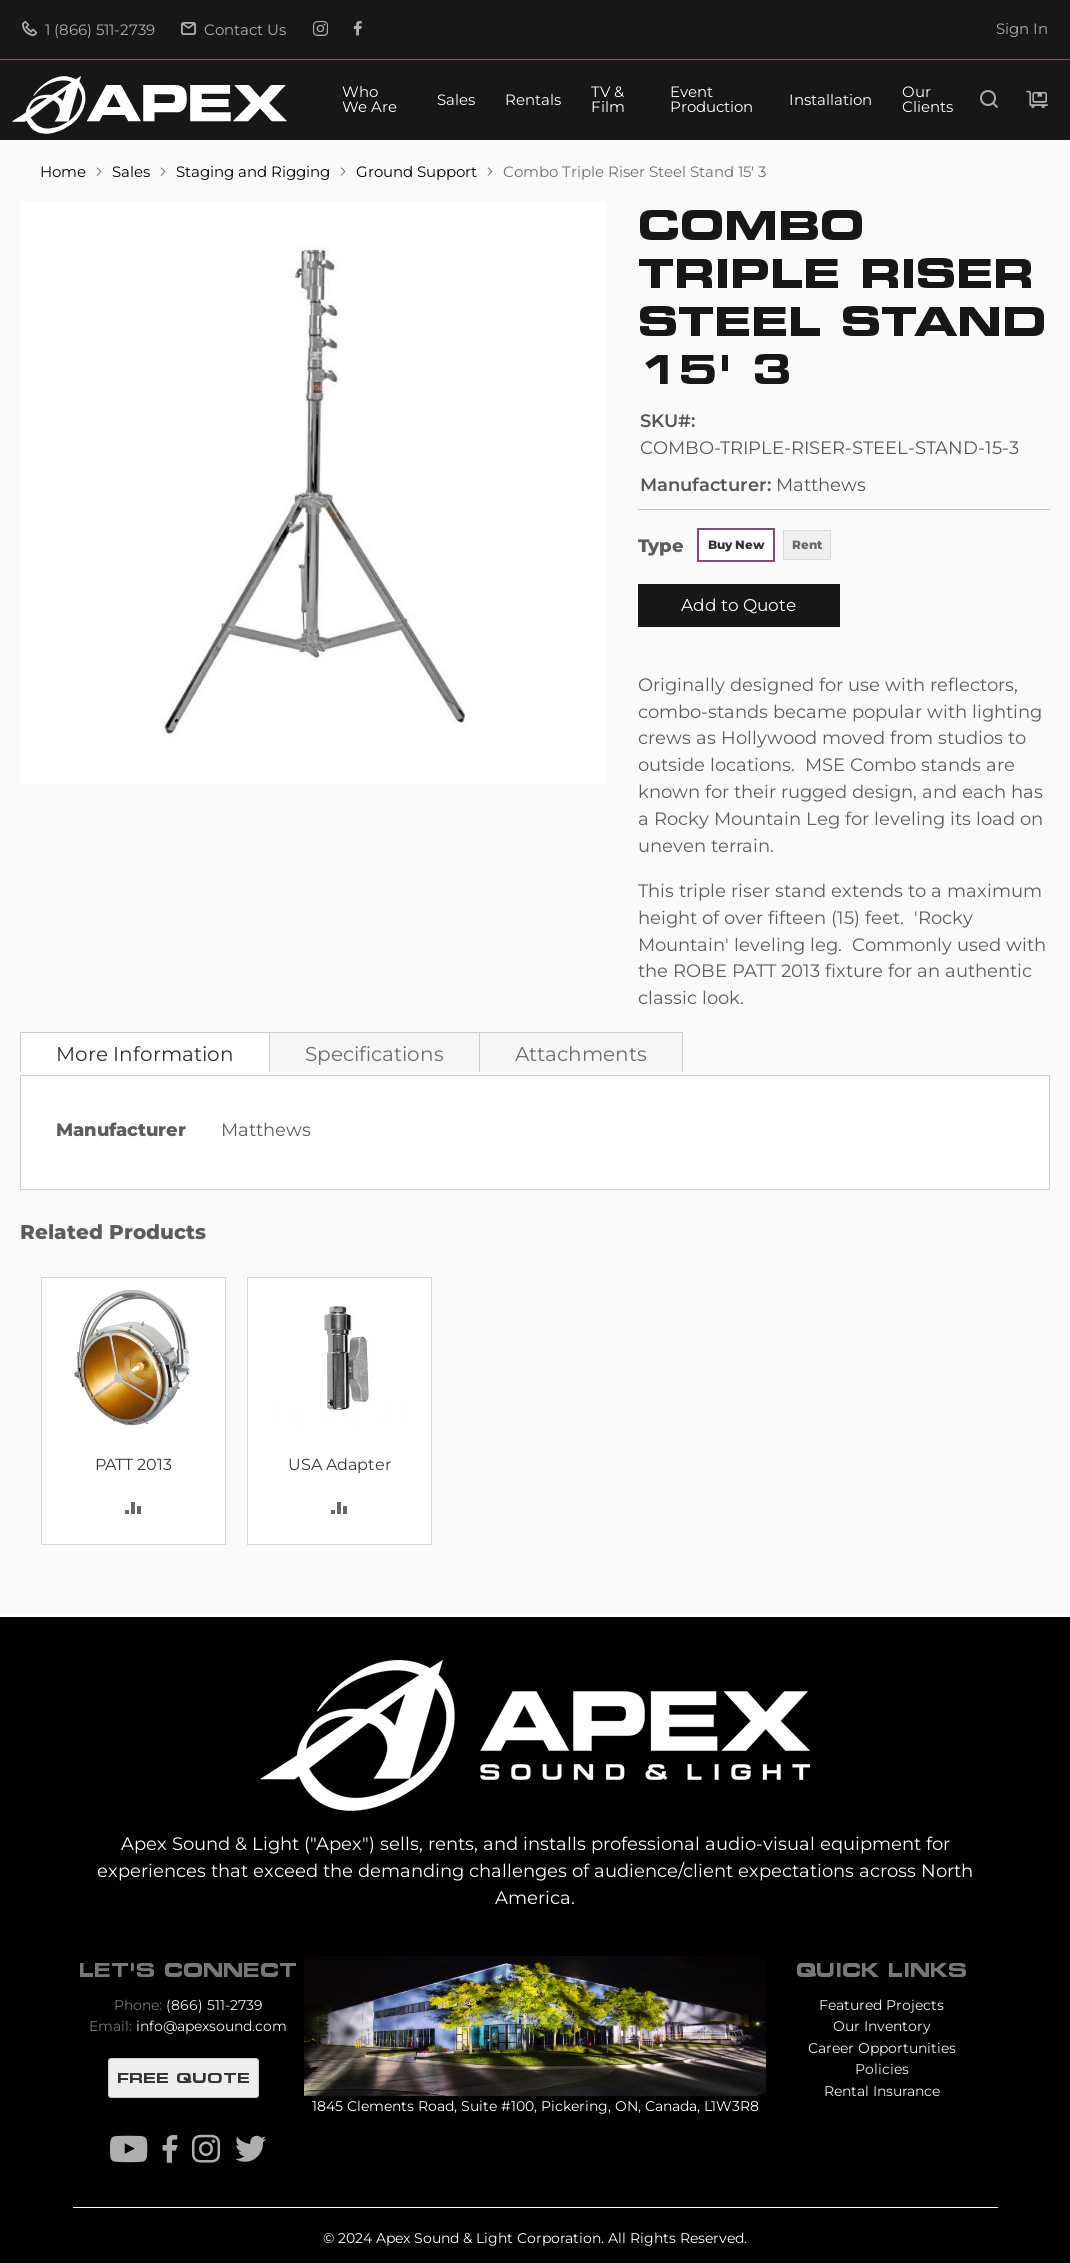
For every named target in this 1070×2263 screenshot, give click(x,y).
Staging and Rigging (255, 171)
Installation (830, 100)
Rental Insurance (882, 2091)
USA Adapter (339, 1464)
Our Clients (927, 100)
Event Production (711, 100)
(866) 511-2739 (214, 2005)
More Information (145, 1054)
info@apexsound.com (211, 2026)
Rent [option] (807, 544)
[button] (133, 1506)
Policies (882, 2069)
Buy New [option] (736, 544)
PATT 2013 (133, 1464)
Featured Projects (881, 2005)
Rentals (533, 100)
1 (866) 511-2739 (88, 30)
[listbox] (765, 547)
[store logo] (149, 105)
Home (65, 171)
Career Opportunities (882, 2048)
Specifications (374, 1054)
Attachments (581, 1054)
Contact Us (233, 30)
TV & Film (608, 100)
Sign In (1022, 29)
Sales (456, 100)
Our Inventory (882, 2026)
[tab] (145, 1052)
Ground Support (418, 171)
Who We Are (369, 100)
